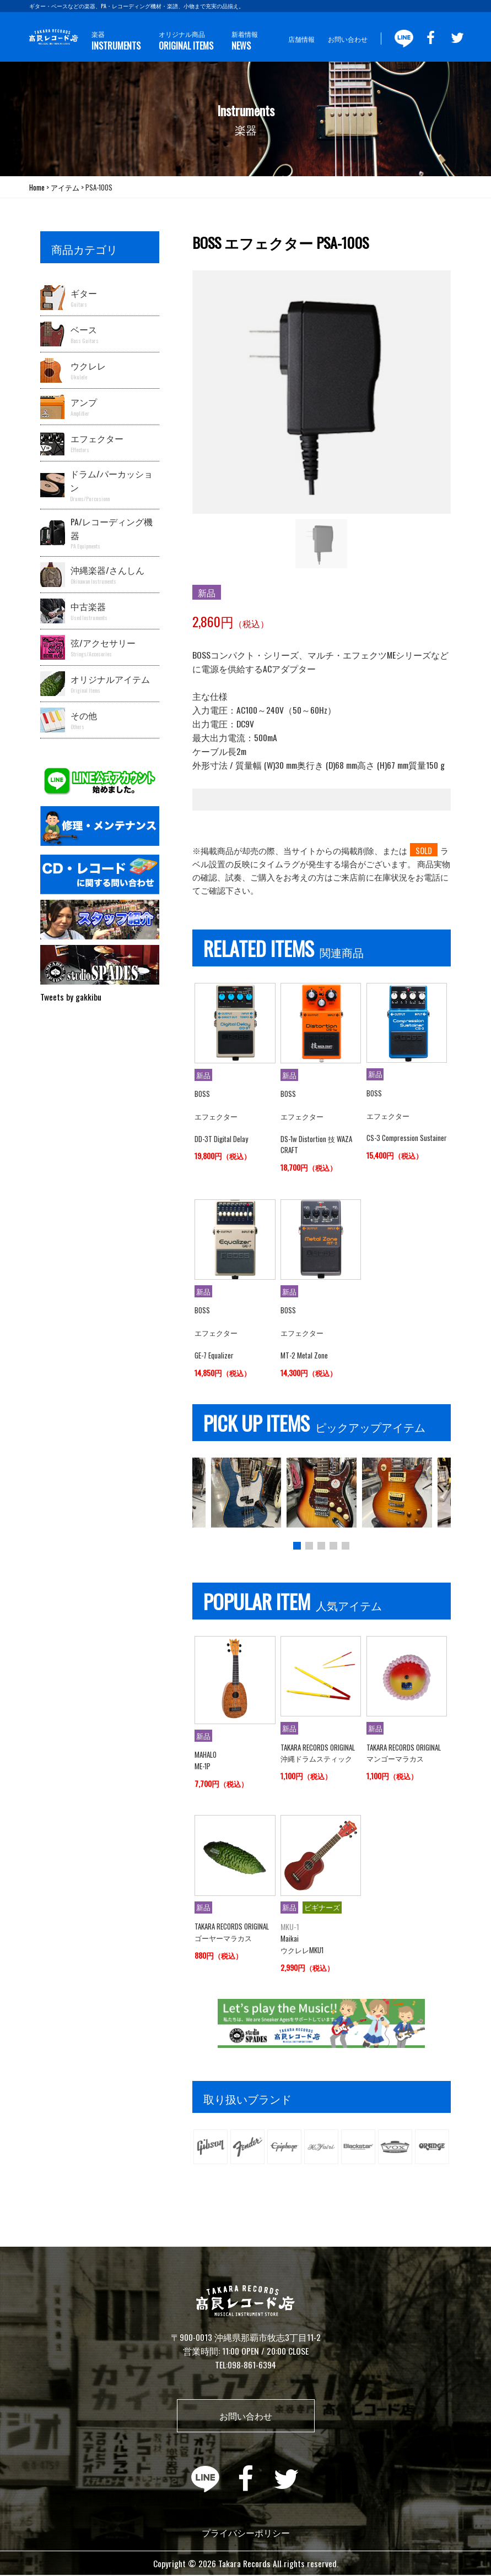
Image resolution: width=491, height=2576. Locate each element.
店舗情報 (301, 39)
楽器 (116, 41)
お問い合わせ (348, 39)
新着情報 (244, 41)
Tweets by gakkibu (70, 996)
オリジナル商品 (186, 41)
